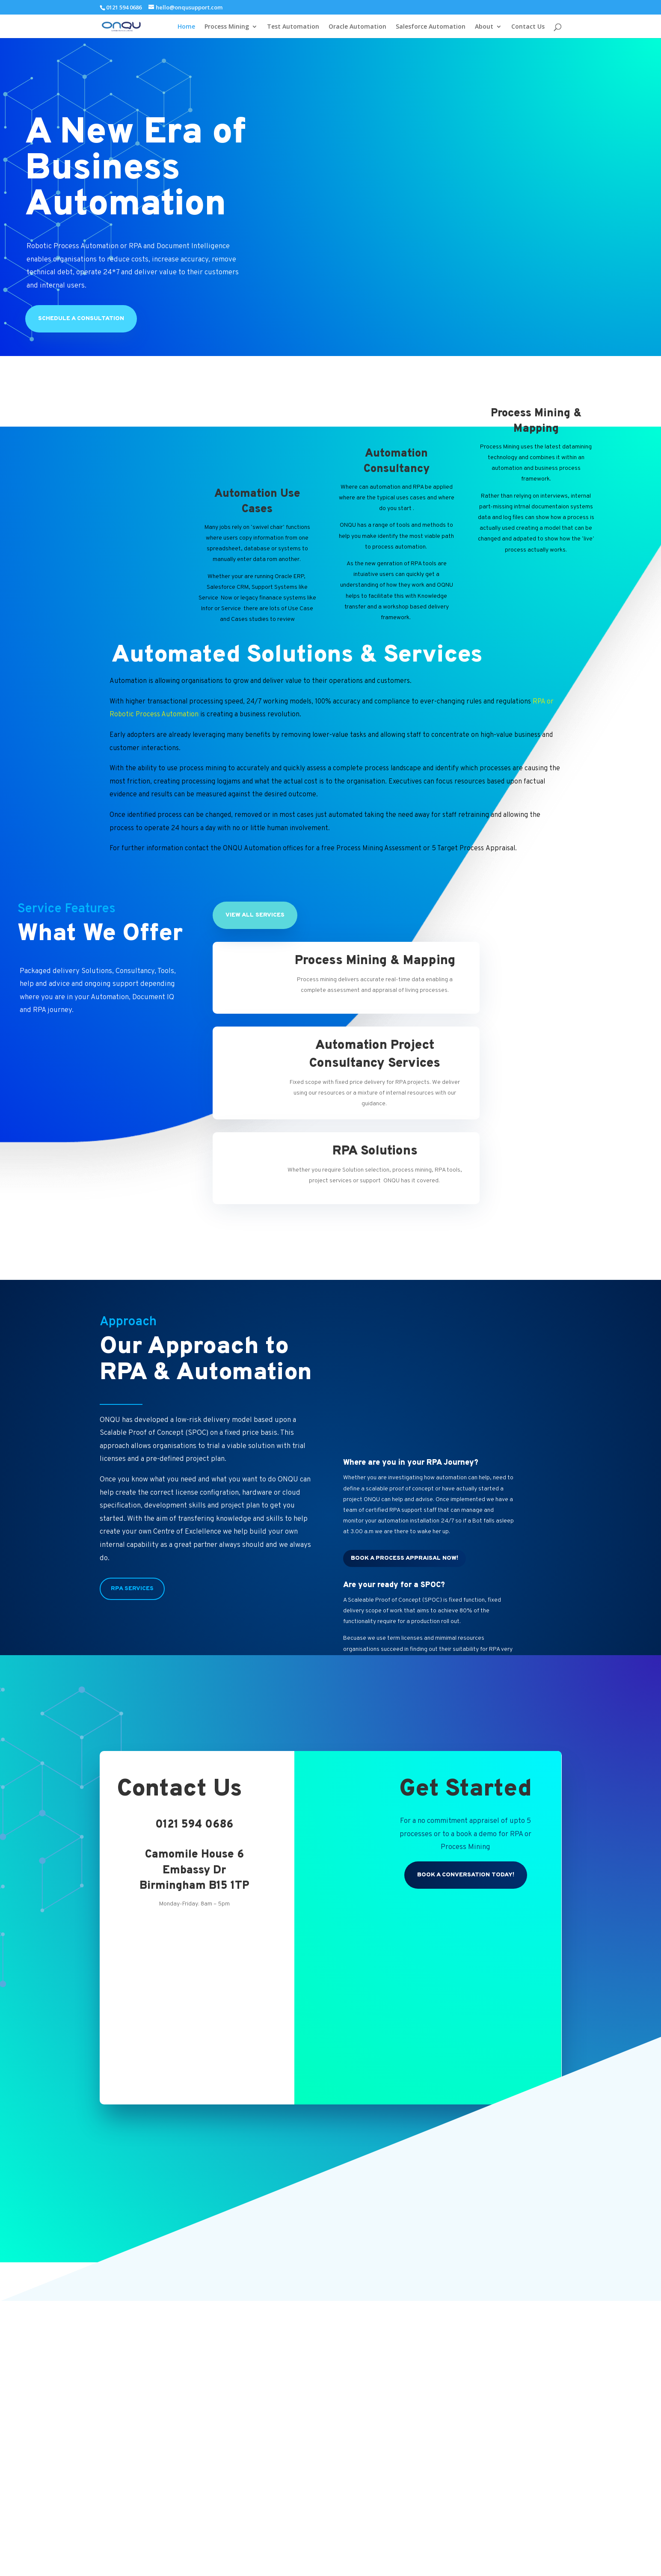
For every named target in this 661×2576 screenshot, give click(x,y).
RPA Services (132, 1588)
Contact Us (528, 26)
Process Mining (227, 26)
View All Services (255, 915)
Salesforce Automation (430, 26)
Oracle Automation (357, 26)
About (484, 26)
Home (186, 26)
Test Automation (293, 26)
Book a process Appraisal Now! (404, 1558)
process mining (202, 768)
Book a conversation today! (465, 1875)
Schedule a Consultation (81, 318)
